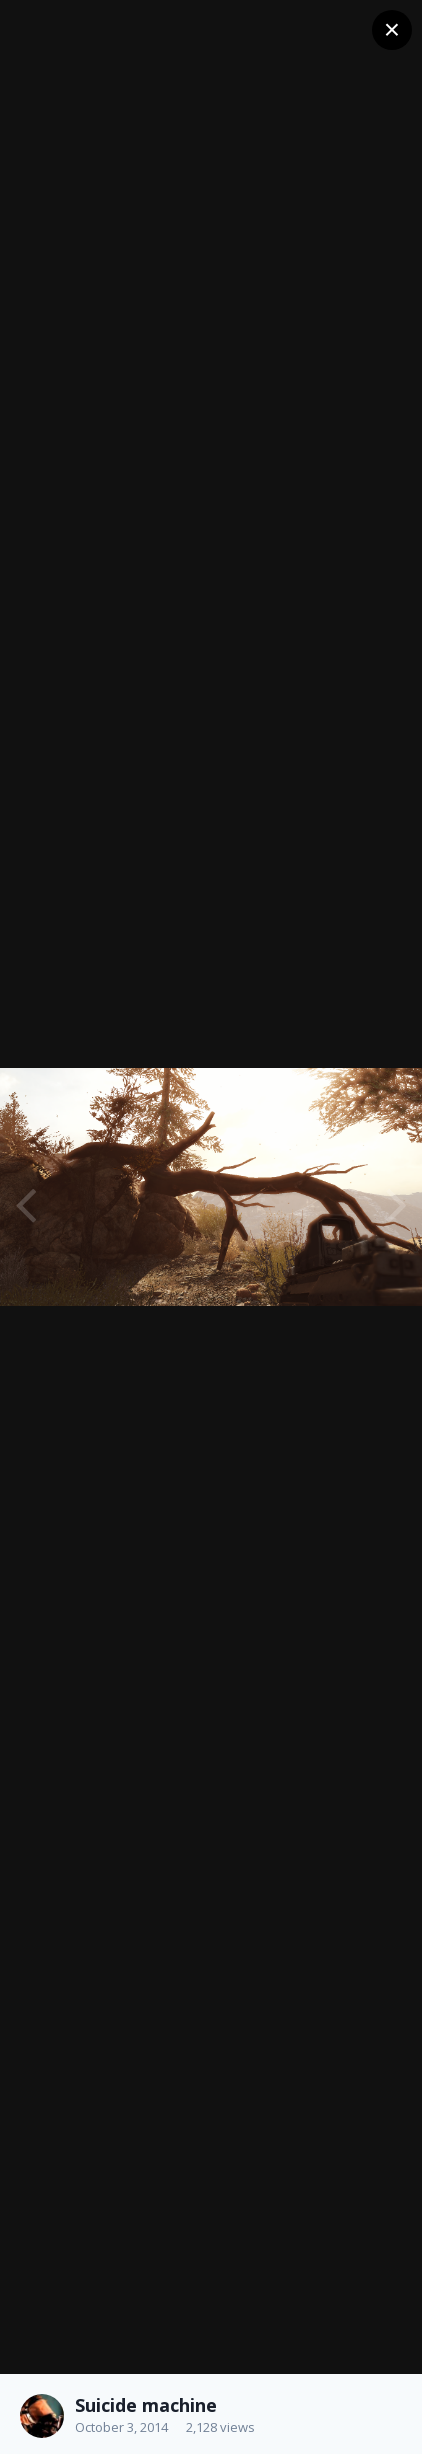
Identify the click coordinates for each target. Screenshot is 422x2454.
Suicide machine (146, 2405)
